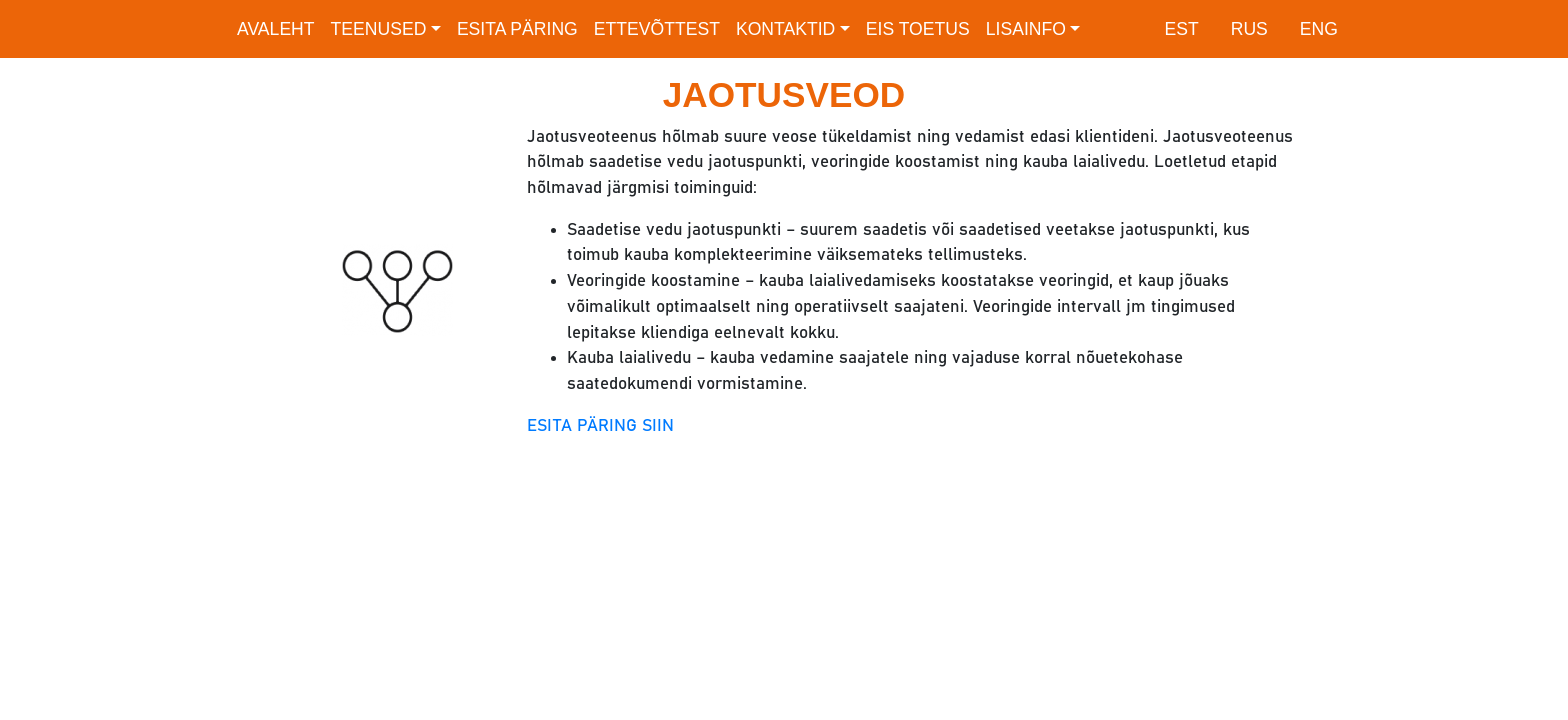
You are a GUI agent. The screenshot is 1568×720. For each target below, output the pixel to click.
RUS (1249, 29)
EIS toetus (918, 29)
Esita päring (517, 29)
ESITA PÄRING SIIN (600, 426)
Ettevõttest (657, 29)
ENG (1319, 29)
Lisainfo (1026, 29)
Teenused (379, 29)
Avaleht (276, 29)
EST (1181, 29)
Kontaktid (785, 29)
